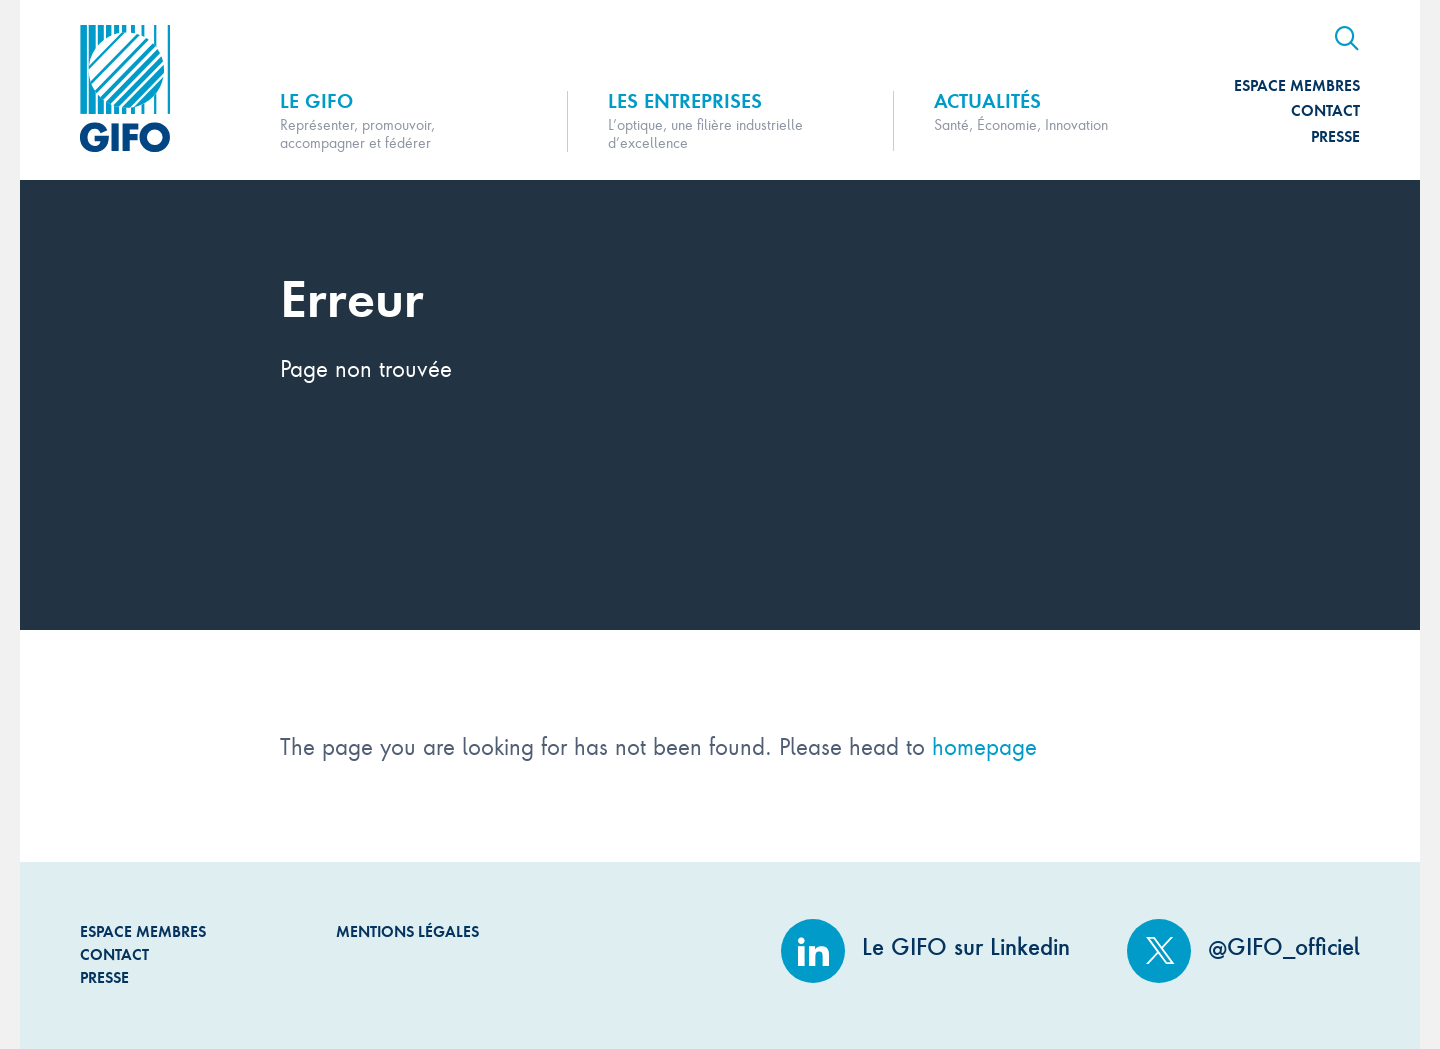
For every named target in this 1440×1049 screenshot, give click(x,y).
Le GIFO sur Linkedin (925, 947)
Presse (1335, 136)
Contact (1325, 110)
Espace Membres (1297, 85)
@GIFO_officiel (1243, 947)
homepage (984, 745)
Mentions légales (407, 931)
